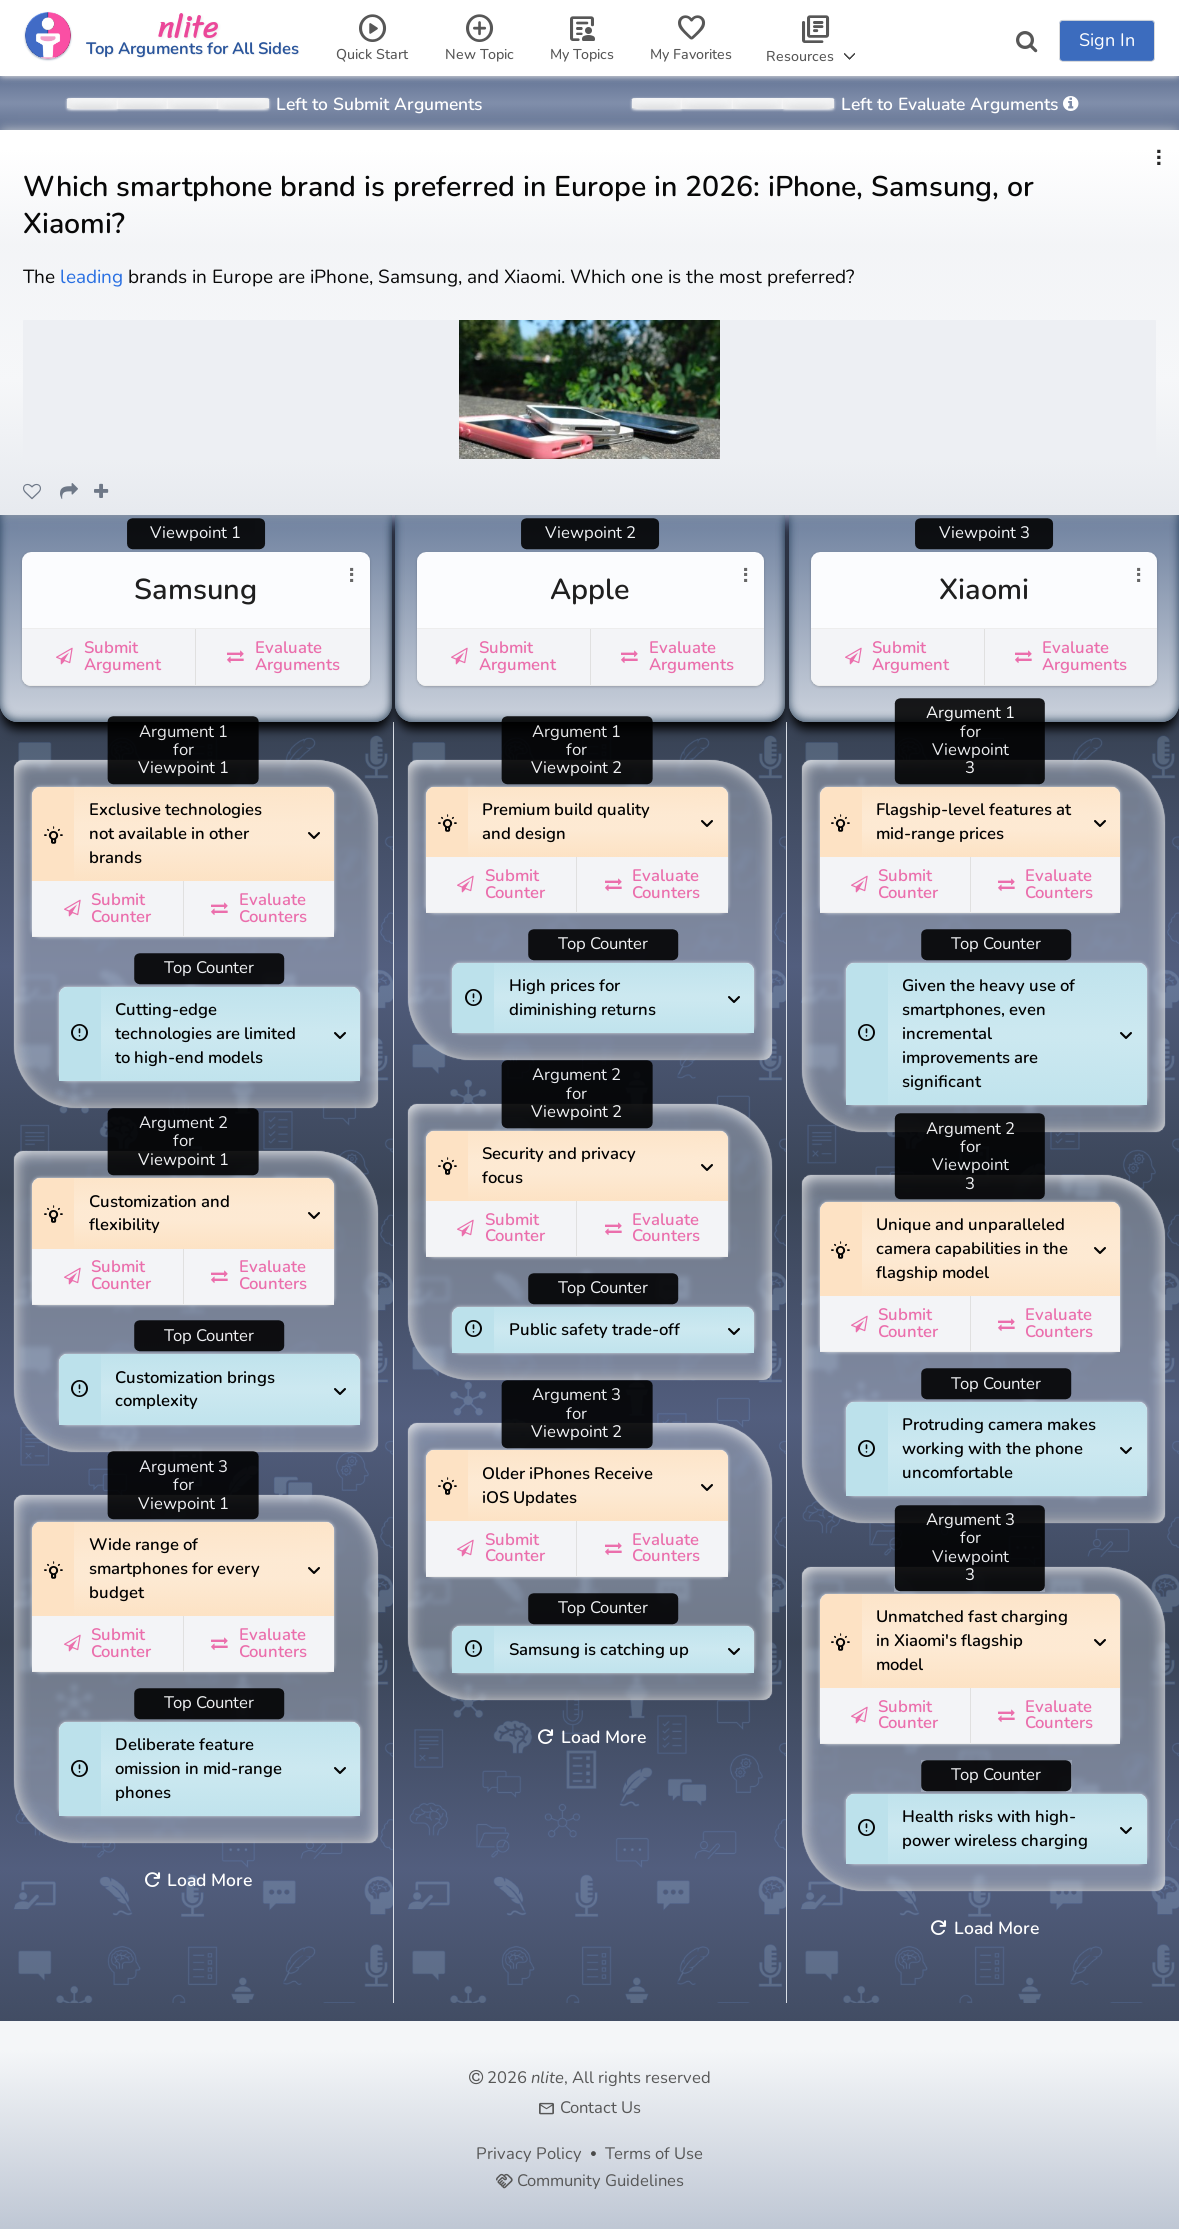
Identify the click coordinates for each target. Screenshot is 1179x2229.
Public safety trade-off (594, 1324)
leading (94, 277)
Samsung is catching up (599, 1643)
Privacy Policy (529, 2153)
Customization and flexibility (174, 1207)
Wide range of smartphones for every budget (174, 1563)
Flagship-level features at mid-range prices (973, 816)
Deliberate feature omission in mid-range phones (199, 1763)
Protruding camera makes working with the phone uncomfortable (999, 1443)
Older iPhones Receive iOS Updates (567, 1479)
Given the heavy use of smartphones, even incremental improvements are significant (988, 1028)
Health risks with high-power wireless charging (995, 1823)
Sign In (1107, 40)
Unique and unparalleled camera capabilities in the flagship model (972, 1243)
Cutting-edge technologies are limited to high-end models (205, 1028)
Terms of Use (654, 2153)
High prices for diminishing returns (593, 992)
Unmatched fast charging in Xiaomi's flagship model (972, 1635)
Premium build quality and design (567, 816)
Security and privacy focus (567, 1160)
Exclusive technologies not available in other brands (175, 828)
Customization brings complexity (199, 1383)
